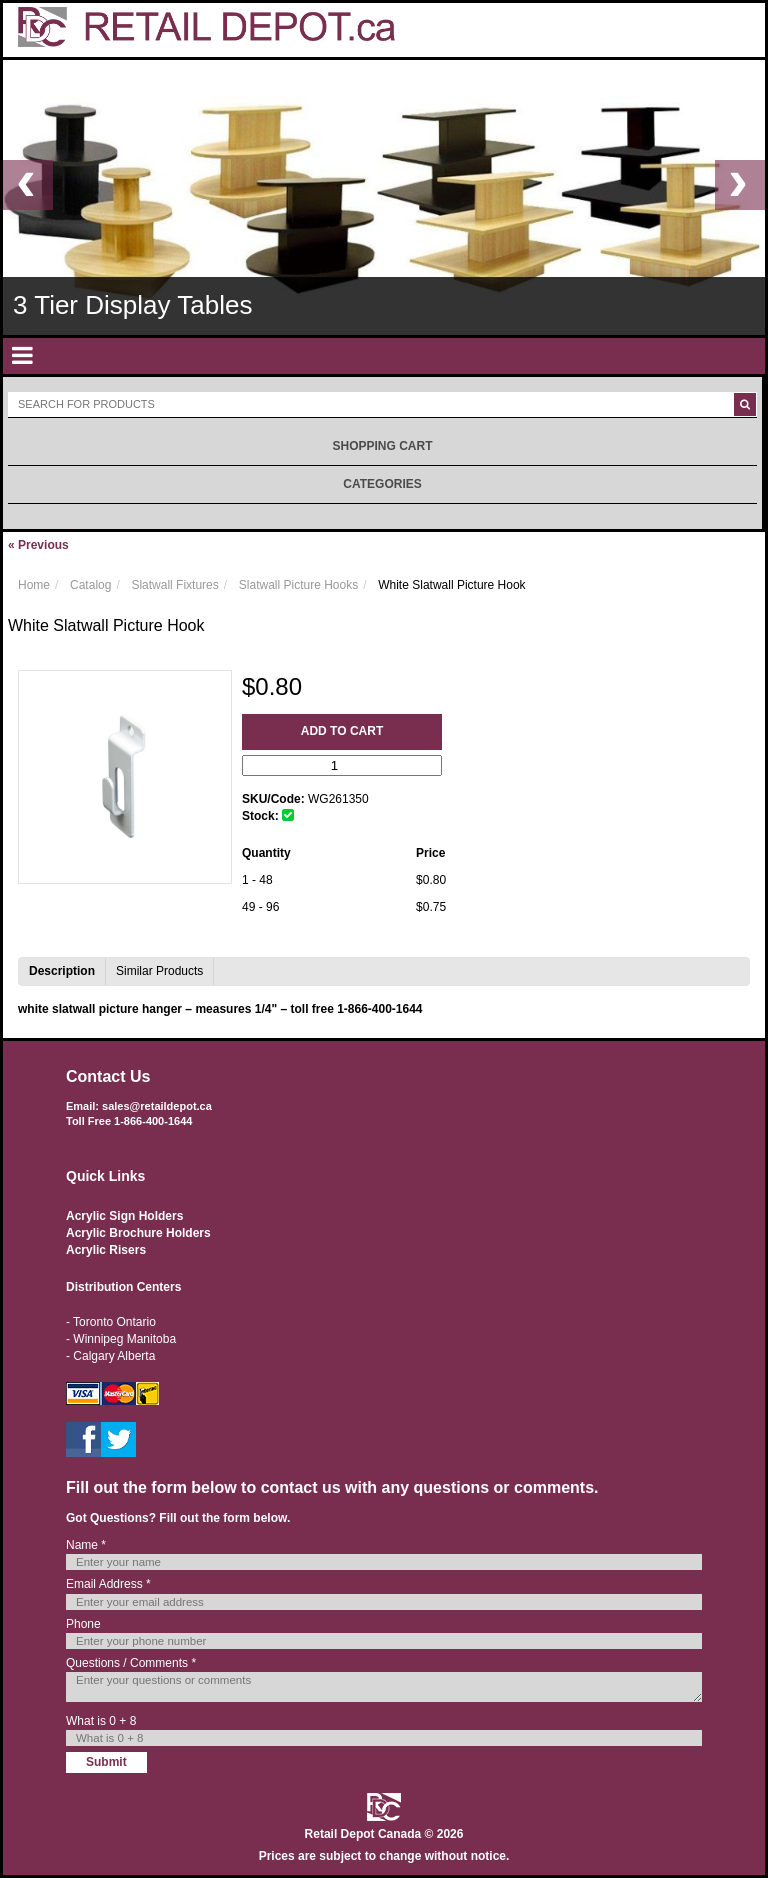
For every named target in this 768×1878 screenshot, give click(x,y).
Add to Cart (342, 731)
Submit (106, 1762)
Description (62, 971)
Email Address (108, 1584)
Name (86, 1545)
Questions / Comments (131, 1663)
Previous (38, 545)
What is (101, 1721)
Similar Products (159, 971)
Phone (83, 1624)
